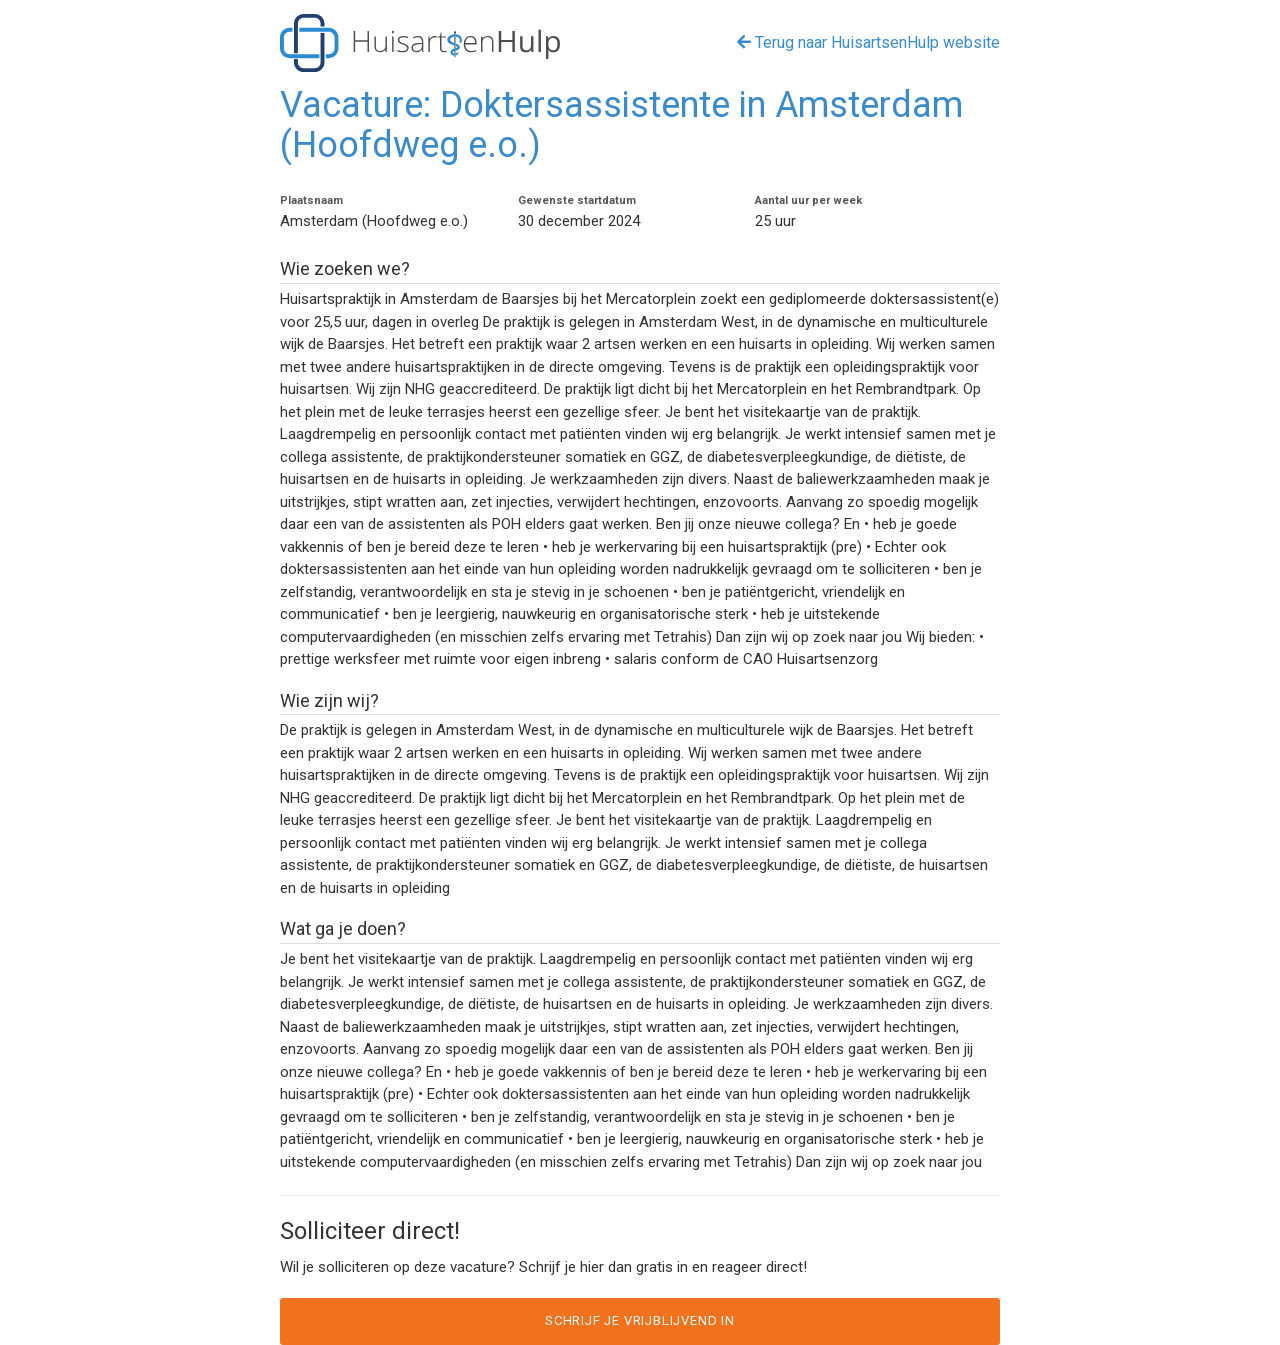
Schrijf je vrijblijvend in (640, 1320)
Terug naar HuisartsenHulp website (868, 42)
